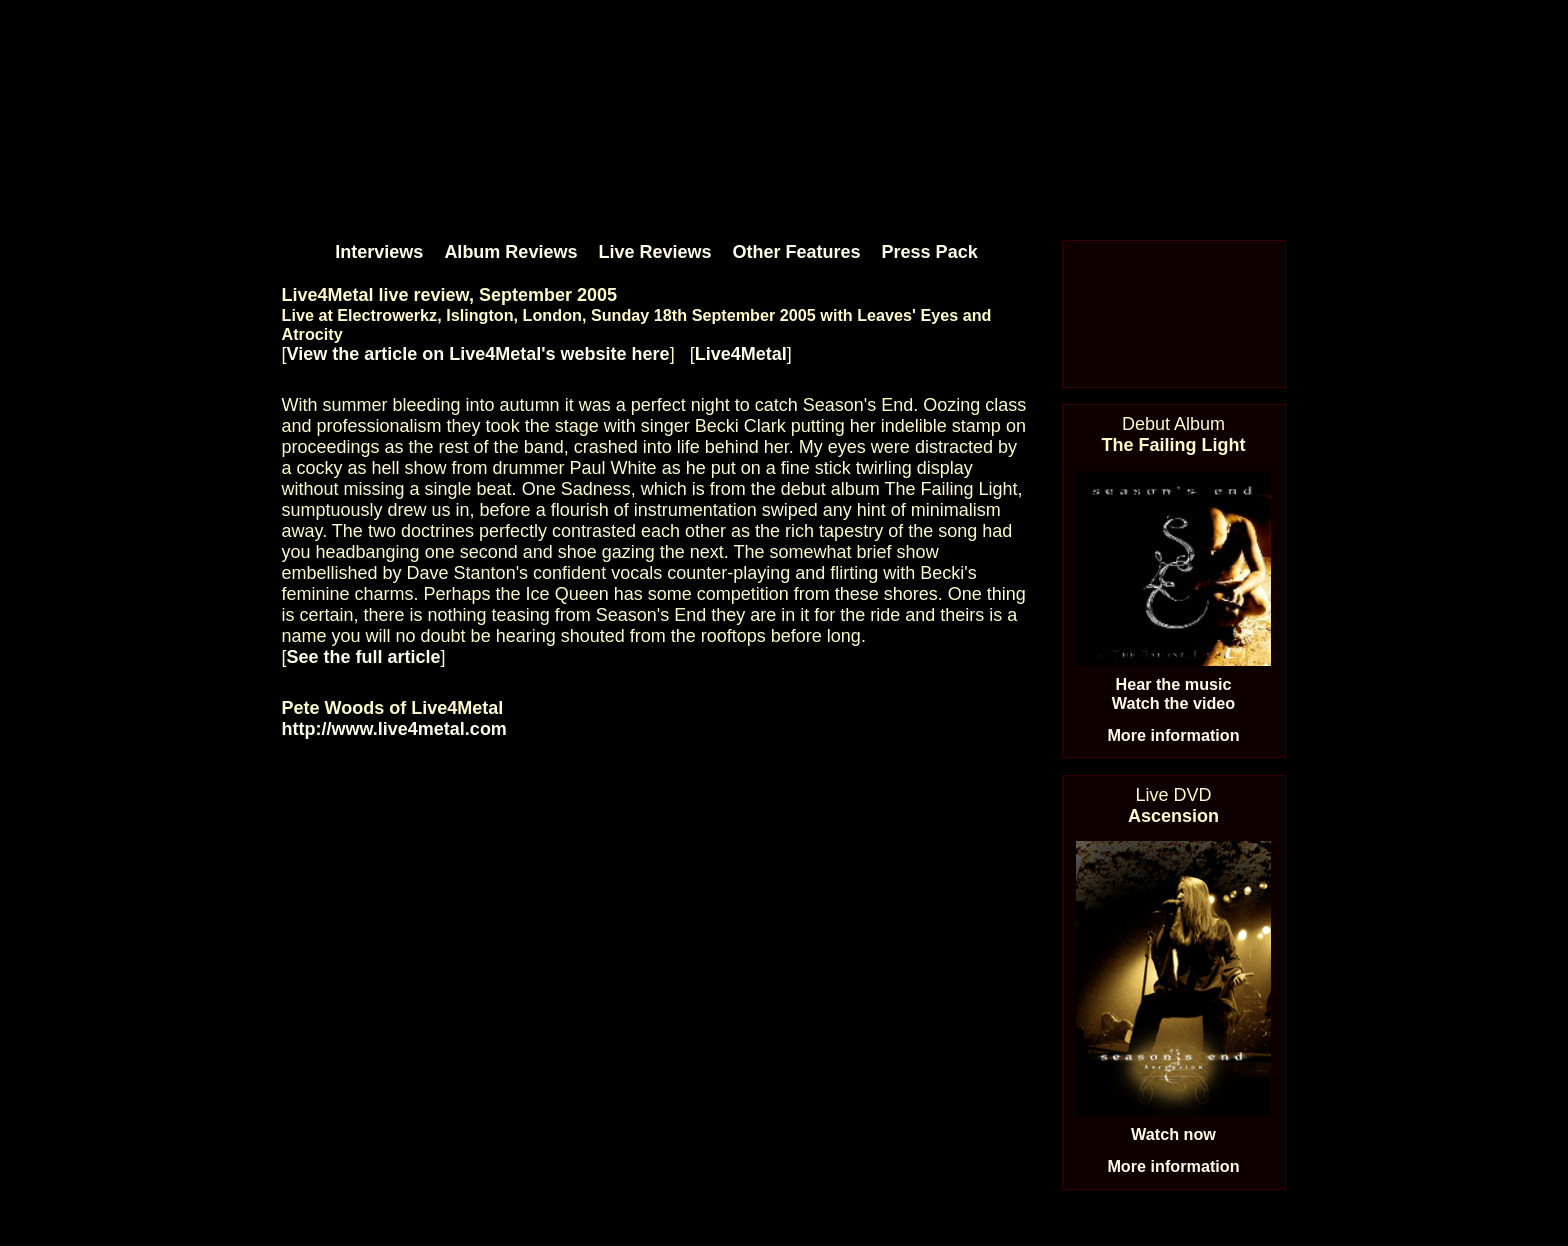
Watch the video (1174, 703)
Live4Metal (741, 354)
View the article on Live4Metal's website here (478, 354)
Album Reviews (510, 252)
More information (1173, 735)
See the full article (364, 657)
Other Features (797, 252)
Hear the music (1173, 684)
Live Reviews (654, 252)
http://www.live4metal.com (394, 729)
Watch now (1173, 1134)
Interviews (379, 252)
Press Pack (930, 252)
